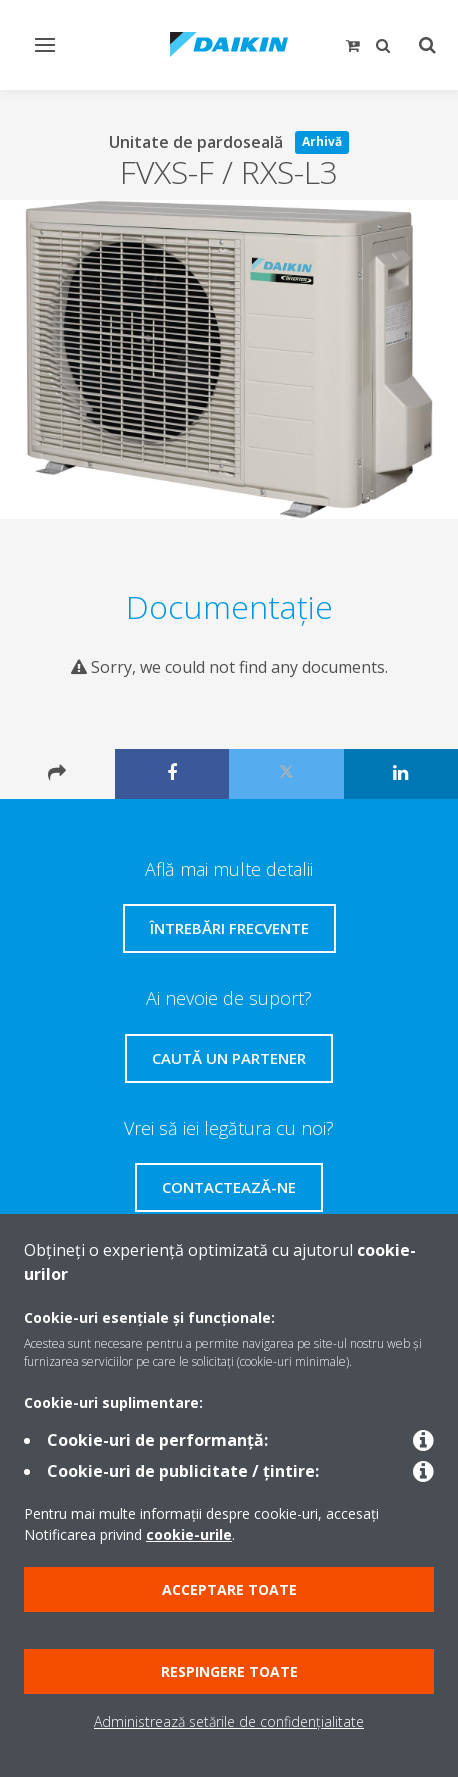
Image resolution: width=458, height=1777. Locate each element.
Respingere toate (229, 1671)
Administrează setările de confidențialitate (229, 1721)
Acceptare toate (229, 1589)
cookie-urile (189, 1534)
